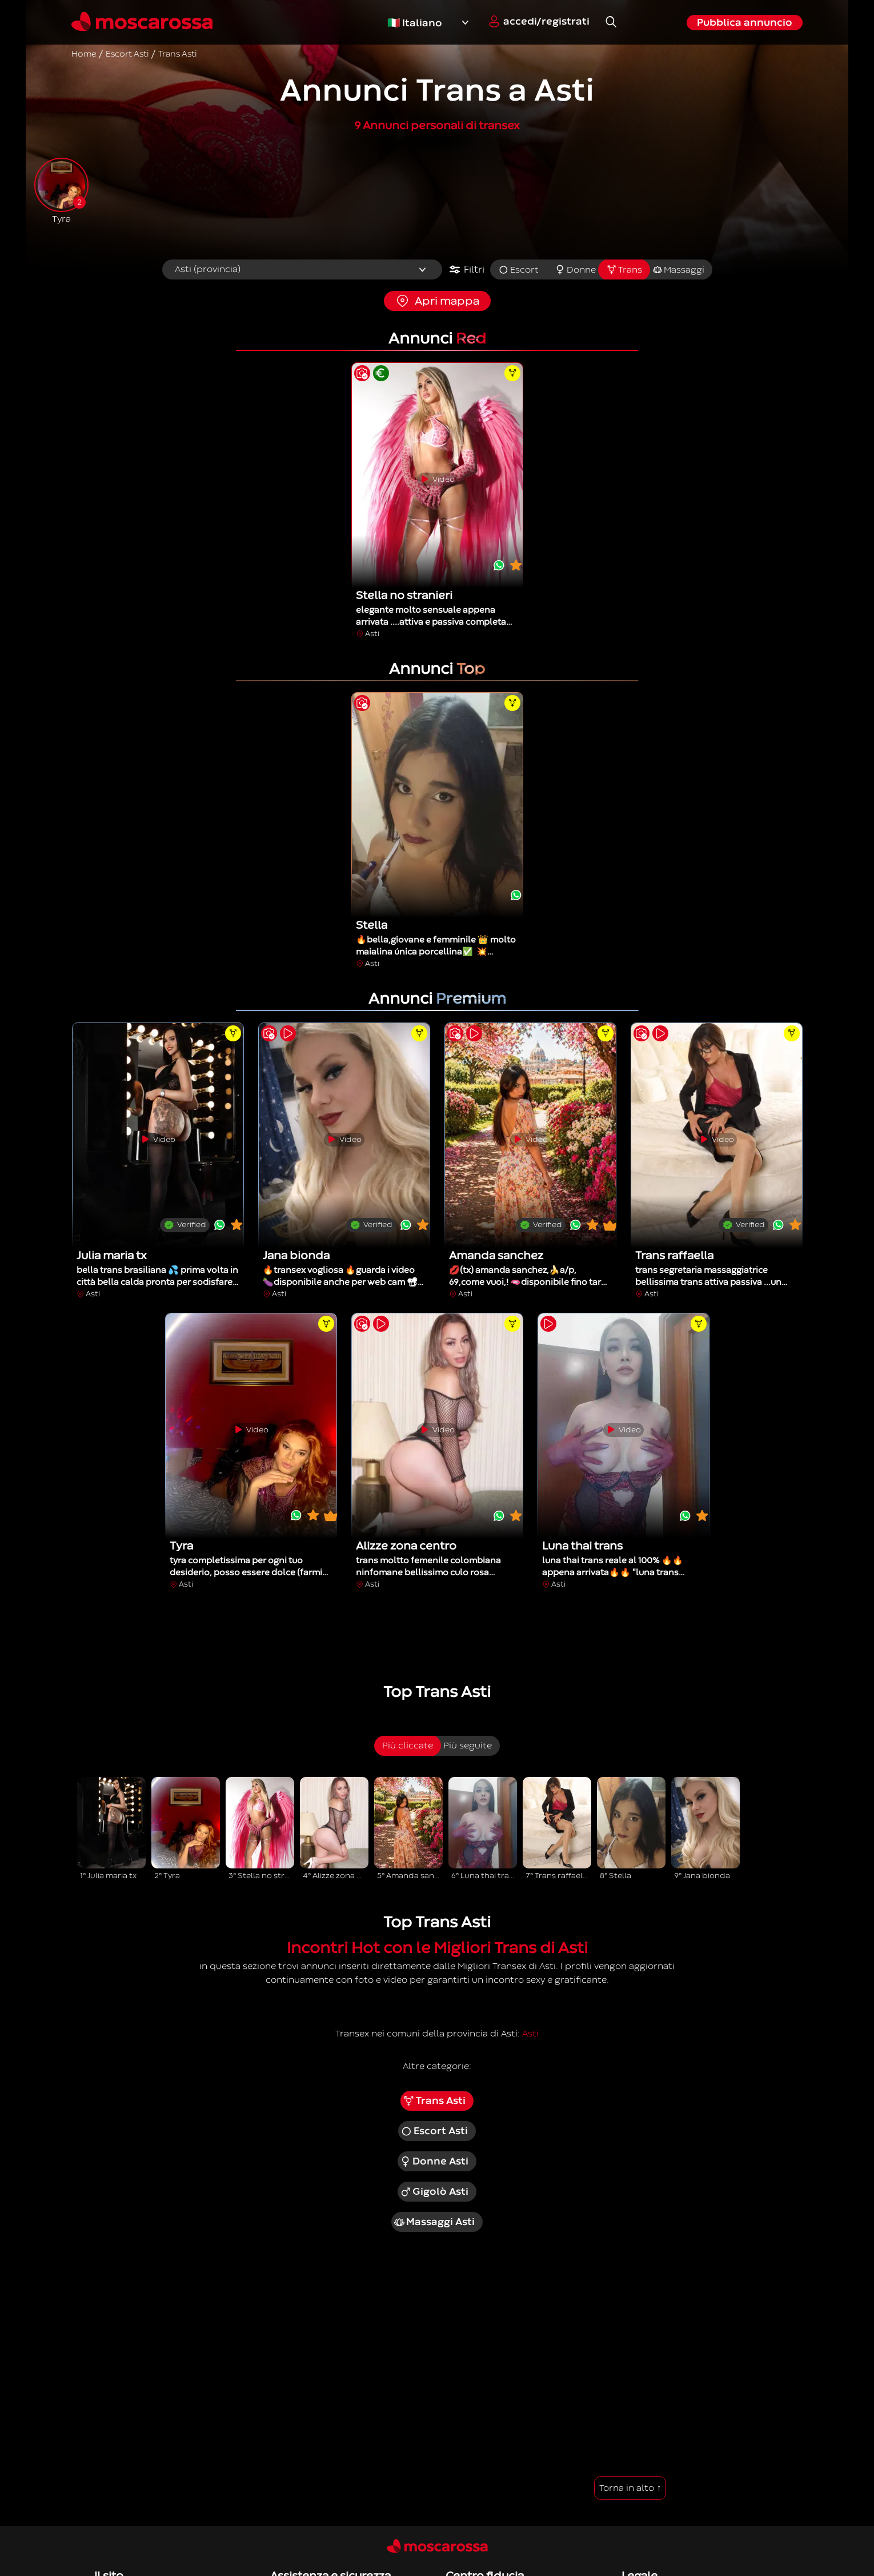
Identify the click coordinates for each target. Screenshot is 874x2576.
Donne (575, 270)
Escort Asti (434, 2131)
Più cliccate (407, 1745)
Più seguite (467, 1745)
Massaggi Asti (434, 2222)
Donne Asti (434, 2161)
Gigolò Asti (434, 2192)
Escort (518, 270)
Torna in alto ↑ (630, 2488)
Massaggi (678, 270)
